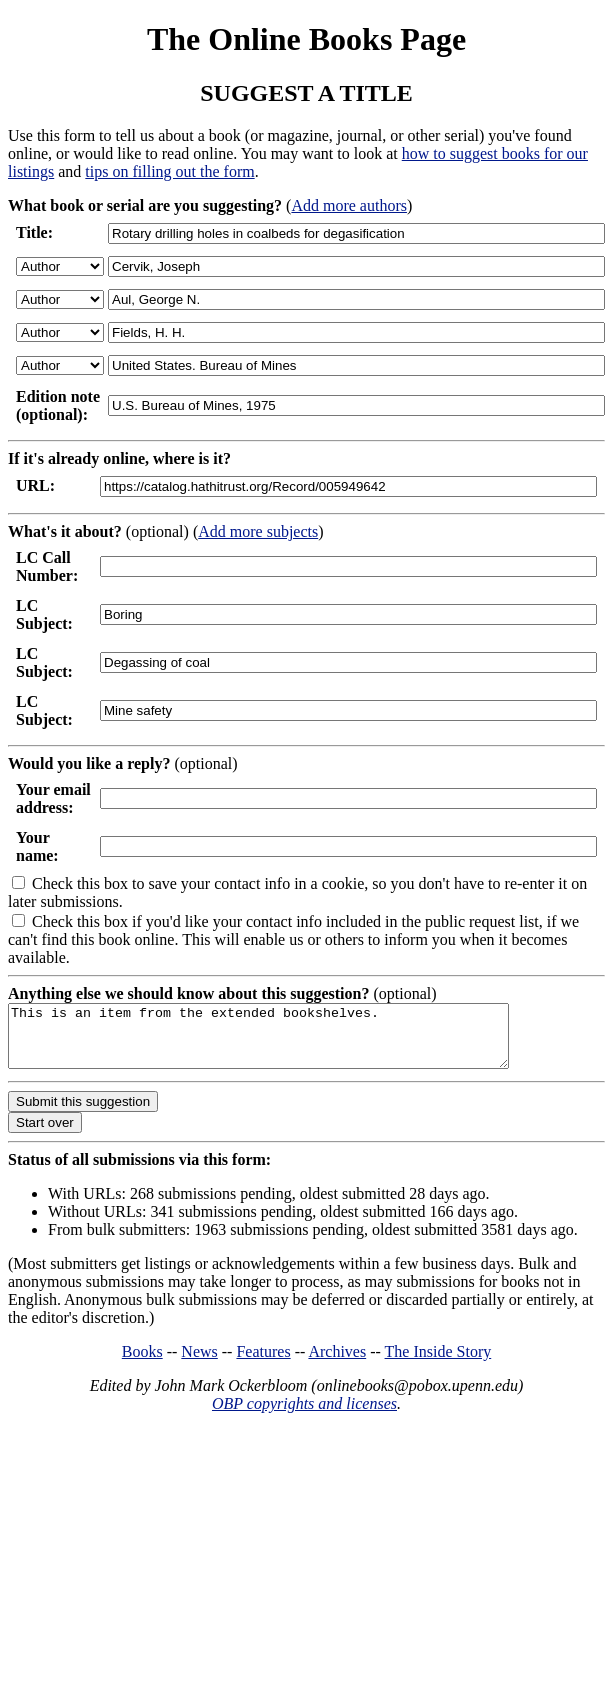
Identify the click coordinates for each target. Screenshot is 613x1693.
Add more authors (349, 205)
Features (263, 1363)
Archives (337, 1363)
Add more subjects (258, 531)
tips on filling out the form (169, 171)
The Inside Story (438, 1363)
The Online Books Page (306, 39)
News (199, 1363)
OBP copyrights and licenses (304, 1415)
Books (142, 1363)
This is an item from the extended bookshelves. (288, 1042)
